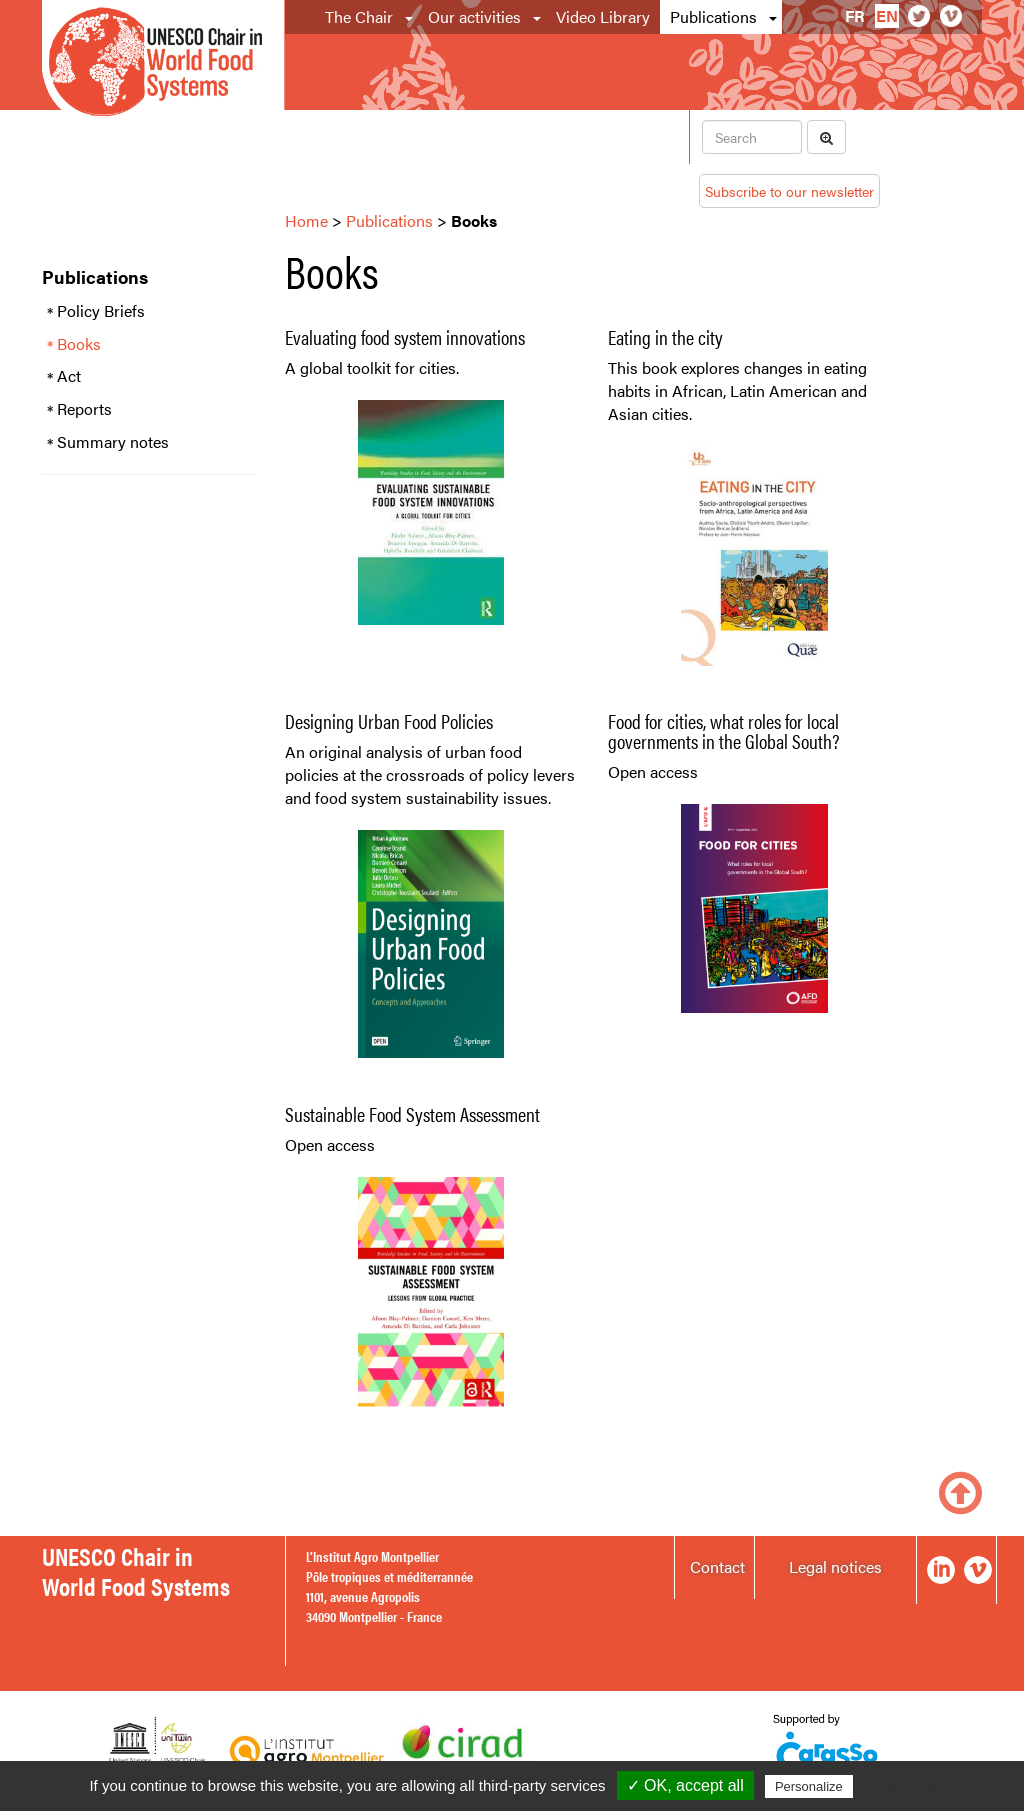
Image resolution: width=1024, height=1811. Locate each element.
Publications (713, 16)
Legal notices (835, 1566)
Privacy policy (906, 1786)
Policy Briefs (101, 311)
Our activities (474, 16)
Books (79, 344)
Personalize (809, 1786)
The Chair (359, 16)
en (887, 15)
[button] (410, 17)
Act (69, 376)
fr (855, 15)
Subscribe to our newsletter (789, 191)
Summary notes (113, 442)
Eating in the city (665, 336)
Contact (717, 1566)
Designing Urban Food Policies (389, 720)
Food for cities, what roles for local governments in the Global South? (724, 730)
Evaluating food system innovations (405, 336)
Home (306, 220)
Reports (84, 409)
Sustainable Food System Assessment (412, 1113)
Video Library (603, 16)
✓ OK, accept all (685, 1785)
